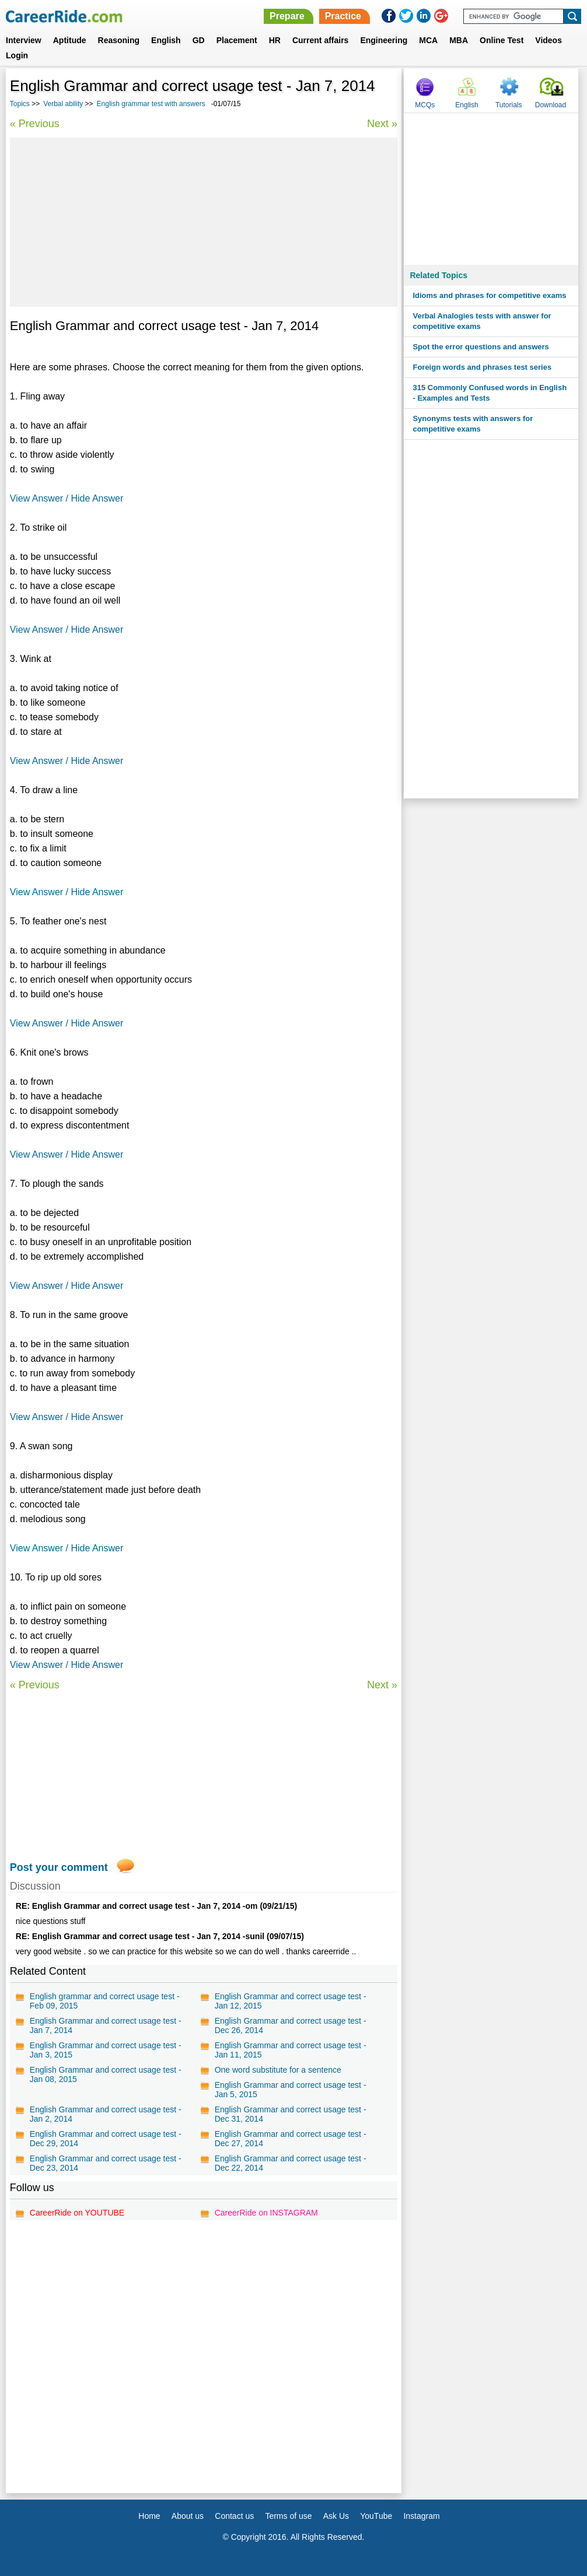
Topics (20, 104)
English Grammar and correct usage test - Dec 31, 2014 (290, 2114)
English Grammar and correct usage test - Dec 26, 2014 (290, 2025)
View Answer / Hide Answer (66, 498)
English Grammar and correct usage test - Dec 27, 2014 (290, 2138)
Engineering (383, 40)
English (166, 40)
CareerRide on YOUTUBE (77, 2212)
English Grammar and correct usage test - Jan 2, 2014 (105, 2114)
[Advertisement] (203, 222)
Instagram (421, 2516)
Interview (23, 40)
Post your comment (59, 1867)
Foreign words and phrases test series (482, 367)
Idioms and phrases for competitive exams (489, 295)
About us (188, 2516)
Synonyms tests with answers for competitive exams (473, 423)
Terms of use (288, 2516)
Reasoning (119, 40)
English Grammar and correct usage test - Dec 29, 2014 (105, 2138)
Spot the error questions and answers (480, 346)
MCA (428, 40)
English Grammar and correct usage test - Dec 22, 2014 (290, 2163)
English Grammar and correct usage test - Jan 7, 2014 (105, 2025)
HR (275, 40)
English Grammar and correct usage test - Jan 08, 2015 (105, 2074)
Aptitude (69, 40)
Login (17, 55)
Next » (382, 123)
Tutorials (508, 105)
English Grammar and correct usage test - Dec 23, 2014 (105, 2163)
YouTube (376, 2516)
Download (550, 105)
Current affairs (320, 40)
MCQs (425, 105)
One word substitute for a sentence (278, 2069)
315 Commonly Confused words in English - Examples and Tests (490, 392)
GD (199, 40)
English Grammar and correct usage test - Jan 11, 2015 (290, 2050)
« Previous (35, 123)
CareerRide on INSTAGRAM (266, 2212)
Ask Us (336, 2516)
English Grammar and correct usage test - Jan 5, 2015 (290, 2089)
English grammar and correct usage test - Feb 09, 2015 (105, 2001)
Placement (236, 40)
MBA (458, 40)
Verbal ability (63, 104)
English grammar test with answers (151, 104)
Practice (343, 16)
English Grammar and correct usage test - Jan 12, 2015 (290, 2001)
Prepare (287, 16)
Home (149, 2516)
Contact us (234, 2516)
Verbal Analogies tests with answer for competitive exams (482, 321)
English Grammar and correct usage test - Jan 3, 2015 (105, 2050)
